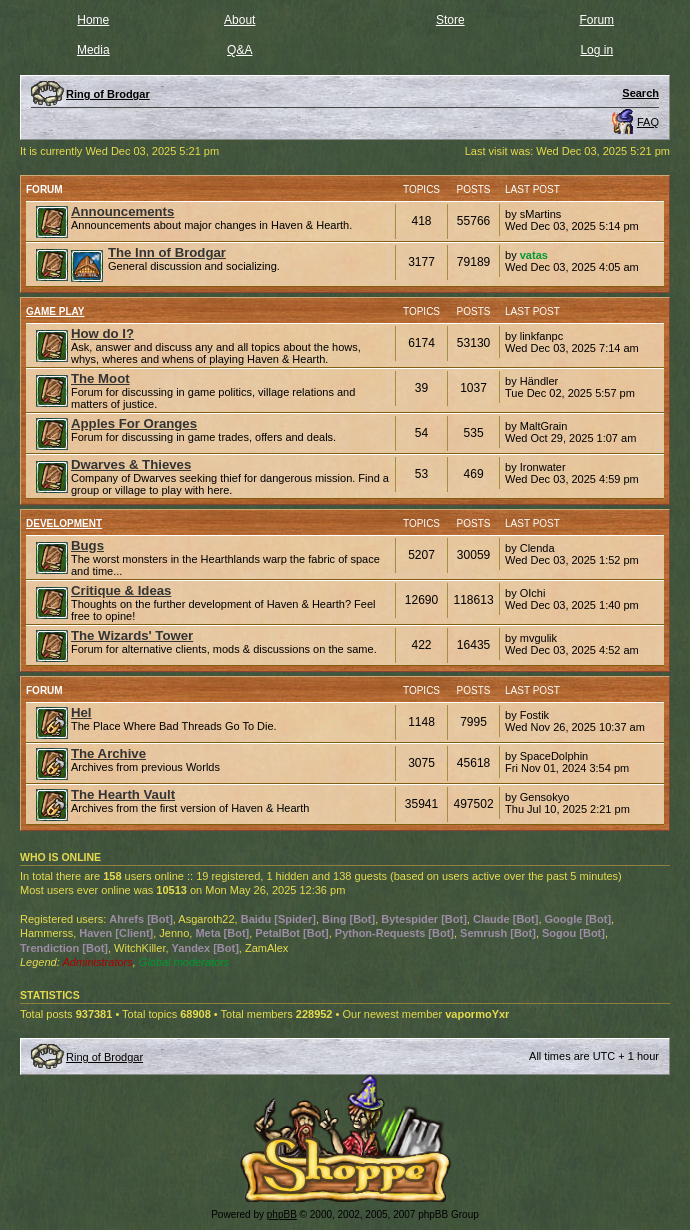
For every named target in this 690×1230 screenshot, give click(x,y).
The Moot (100, 378)
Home (93, 20)
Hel (81, 712)
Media (93, 50)
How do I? (102, 333)
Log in (596, 50)
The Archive (108, 753)
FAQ (648, 122)
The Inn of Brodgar (167, 252)
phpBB (282, 1214)
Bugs (87, 545)
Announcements (122, 211)
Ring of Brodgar (104, 1057)
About (239, 20)
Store (450, 20)
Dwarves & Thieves (131, 464)
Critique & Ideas (121, 590)
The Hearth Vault (123, 794)
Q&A (239, 50)
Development (64, 523)
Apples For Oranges (134, 423)
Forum (596, 20)
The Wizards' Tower (132, 635)
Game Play (55, 311)
